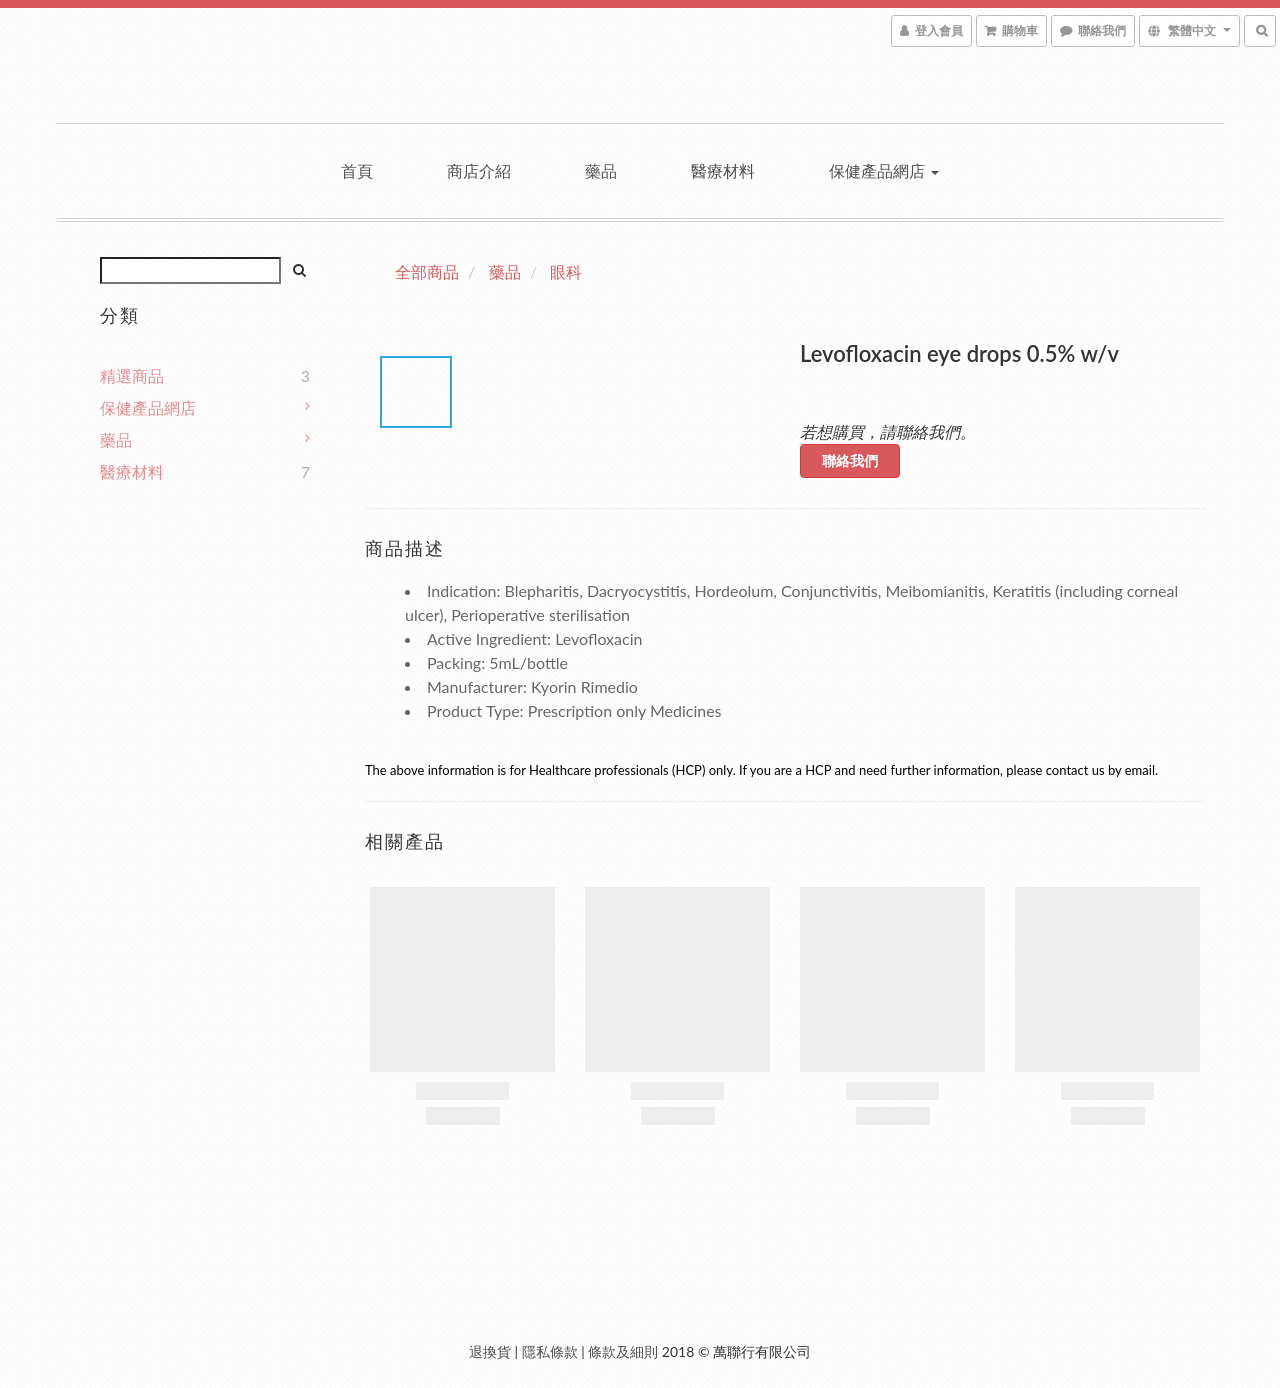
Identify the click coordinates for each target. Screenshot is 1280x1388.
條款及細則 (623, 1351)
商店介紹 (479, 170)
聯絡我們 (850, 460)
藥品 (601, 170)
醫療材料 (723, 170)
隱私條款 (550, 1351)
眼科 (566, 271)
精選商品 (132, 375)
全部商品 (427, 271)
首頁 (357, 170)
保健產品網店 (884, 170)
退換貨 (490, 1351)
